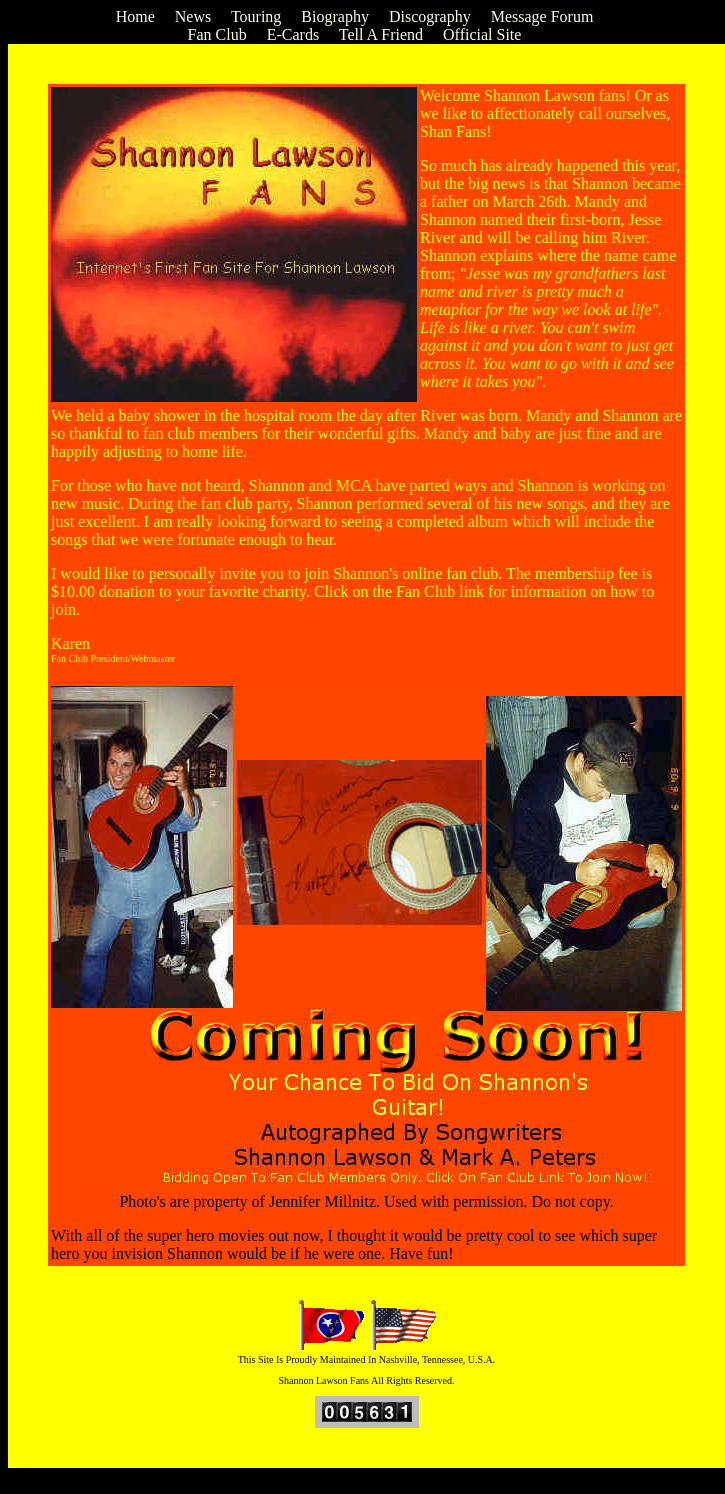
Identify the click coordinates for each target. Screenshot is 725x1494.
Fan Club (217, 34)
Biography (335, 16)
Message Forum (542, 16)
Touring (256, 16)
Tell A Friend (381, 34)
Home (135, 16)
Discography (430, 16)
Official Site (482, 34)
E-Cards (293, 34)
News (193, 16)
